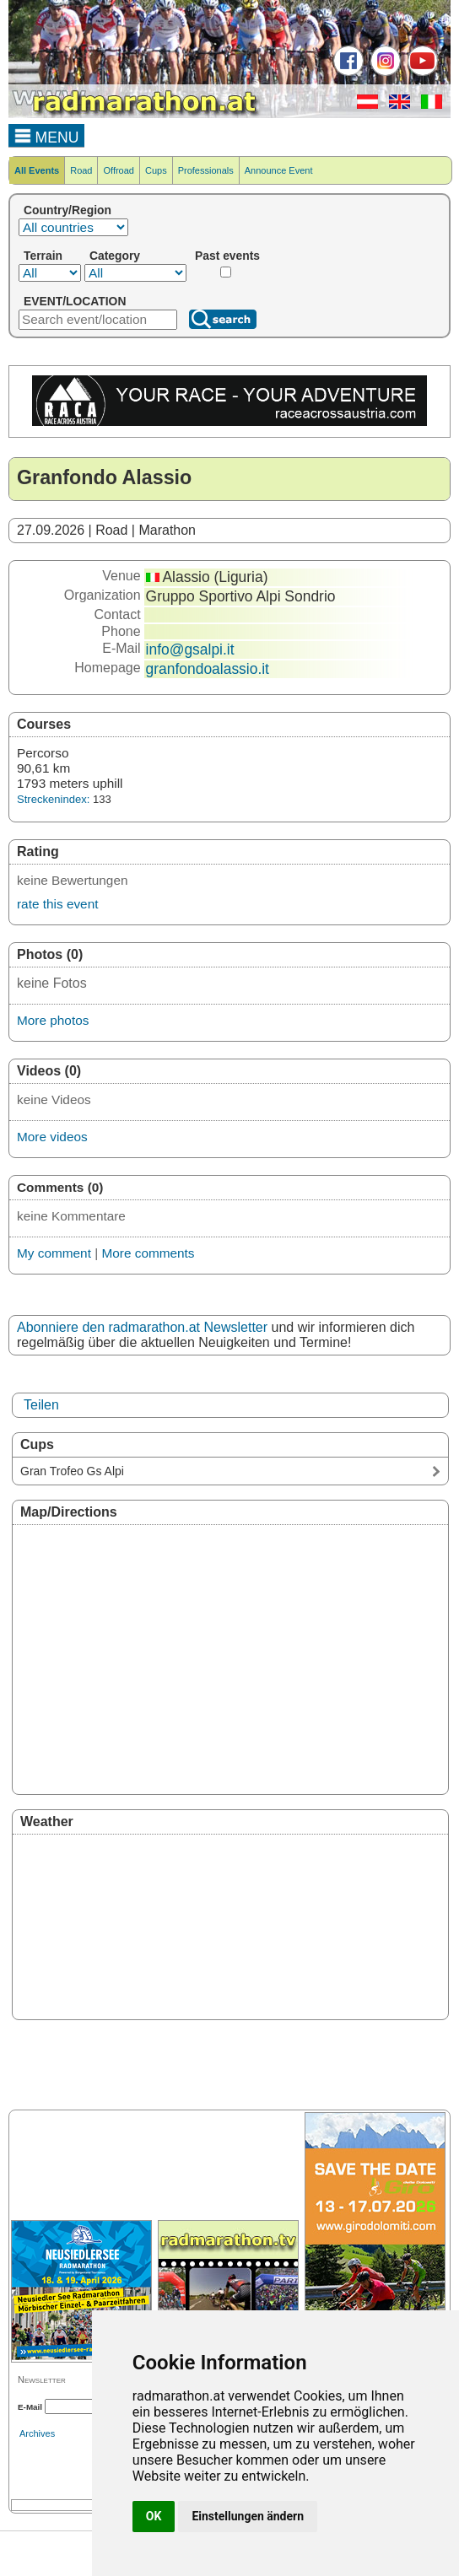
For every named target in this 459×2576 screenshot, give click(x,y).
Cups (156, 170)
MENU (46, 135)
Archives (37, 2433)
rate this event (57, 904)
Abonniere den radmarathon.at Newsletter (142, 1327)
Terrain (43, 255)
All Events (36, 170)
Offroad (118, 170)
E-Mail (30, 2407)
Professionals (206, 170)
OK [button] (154, 2516)
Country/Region (67, 210)
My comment (54, 1253)
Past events (227, 255)
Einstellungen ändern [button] (248, 2516)
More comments (147, 1253)
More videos (52, 1136)
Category (114, 255)
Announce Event (279, 170)
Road (81, 170)
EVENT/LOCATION (75, 301)
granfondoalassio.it (207, 668)
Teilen (41, 1405)
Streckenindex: (53, 799)
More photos (53, 1020)
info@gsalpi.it (190, 649)
